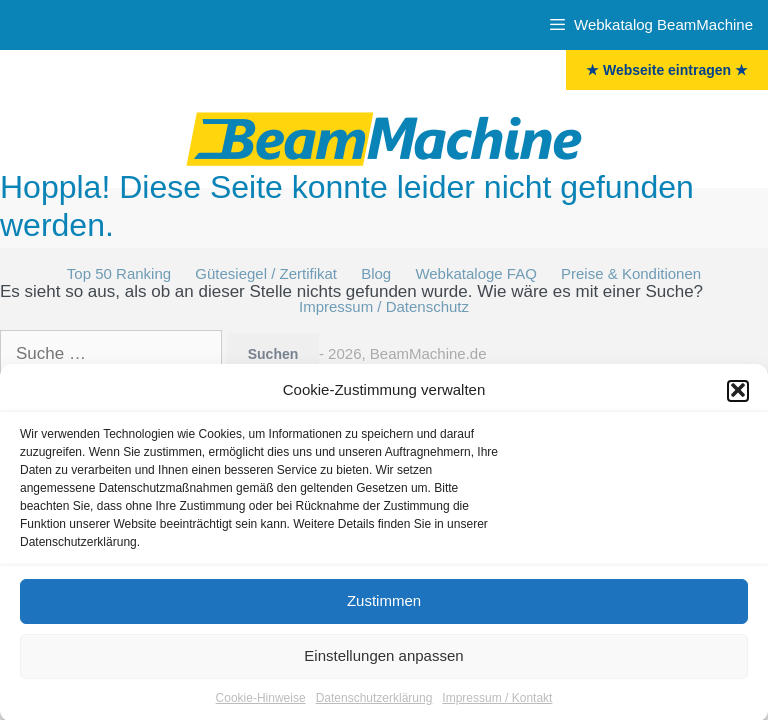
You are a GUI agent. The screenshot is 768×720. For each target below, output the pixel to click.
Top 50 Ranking (119, 273)
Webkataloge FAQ (475, 273)
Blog (376, 273)
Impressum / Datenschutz (384, 306)
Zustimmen (384, 603)
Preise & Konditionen (631, 273)
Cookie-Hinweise (261, 701)
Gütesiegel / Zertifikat (266, 273)
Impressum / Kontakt (497, 701)
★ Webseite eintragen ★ (667, 70)
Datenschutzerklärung (374, 701)
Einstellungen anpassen (383, 658)
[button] (738, 394)
